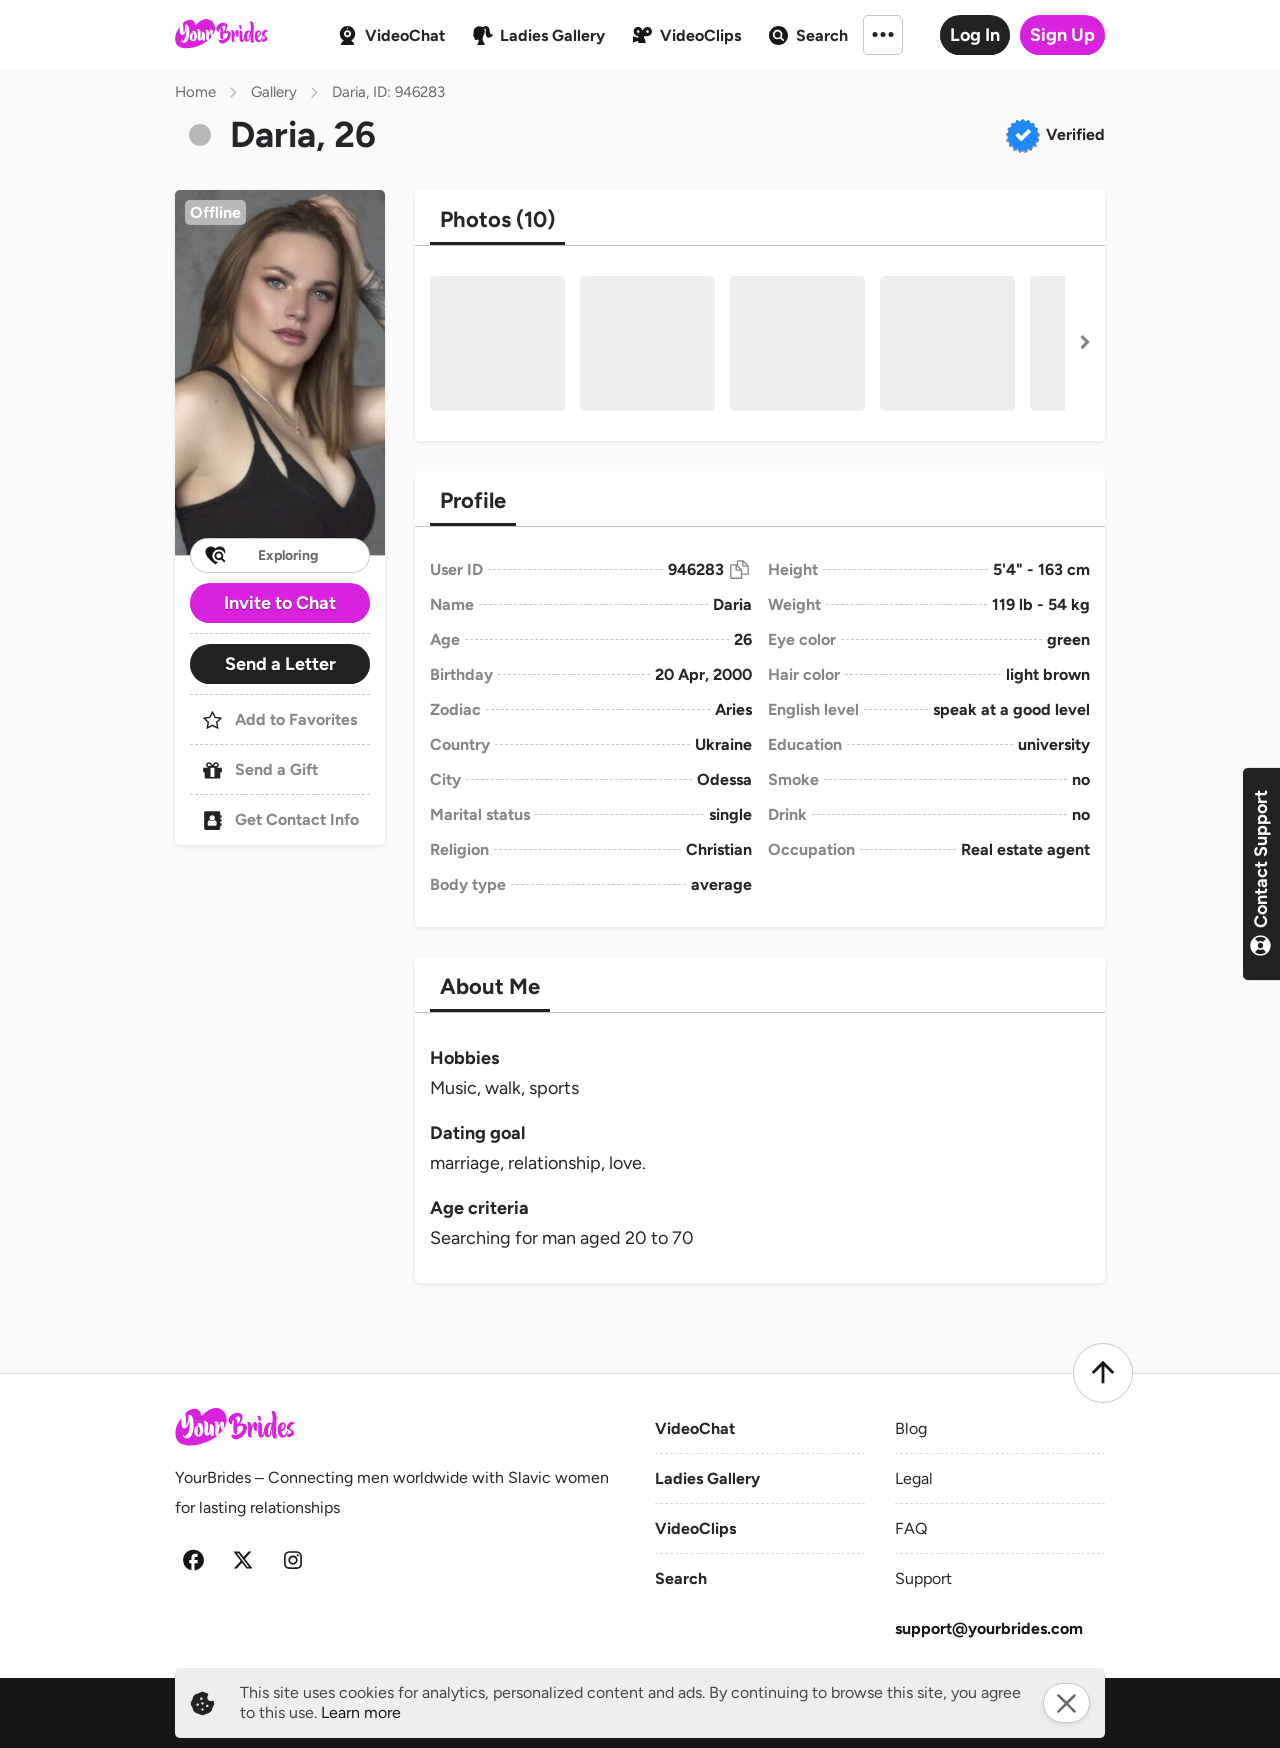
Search (681, 1578)
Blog (911, 1428)
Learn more (361, 1712)
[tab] (497, 220)
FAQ (911, 1528)
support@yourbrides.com (989, 1628)
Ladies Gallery (707, 1478)
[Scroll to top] (1103, 1373)
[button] (280, 372)
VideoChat (695, 1428)
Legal (914, 1478)
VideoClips (695, 1528)
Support (923, 1578)
